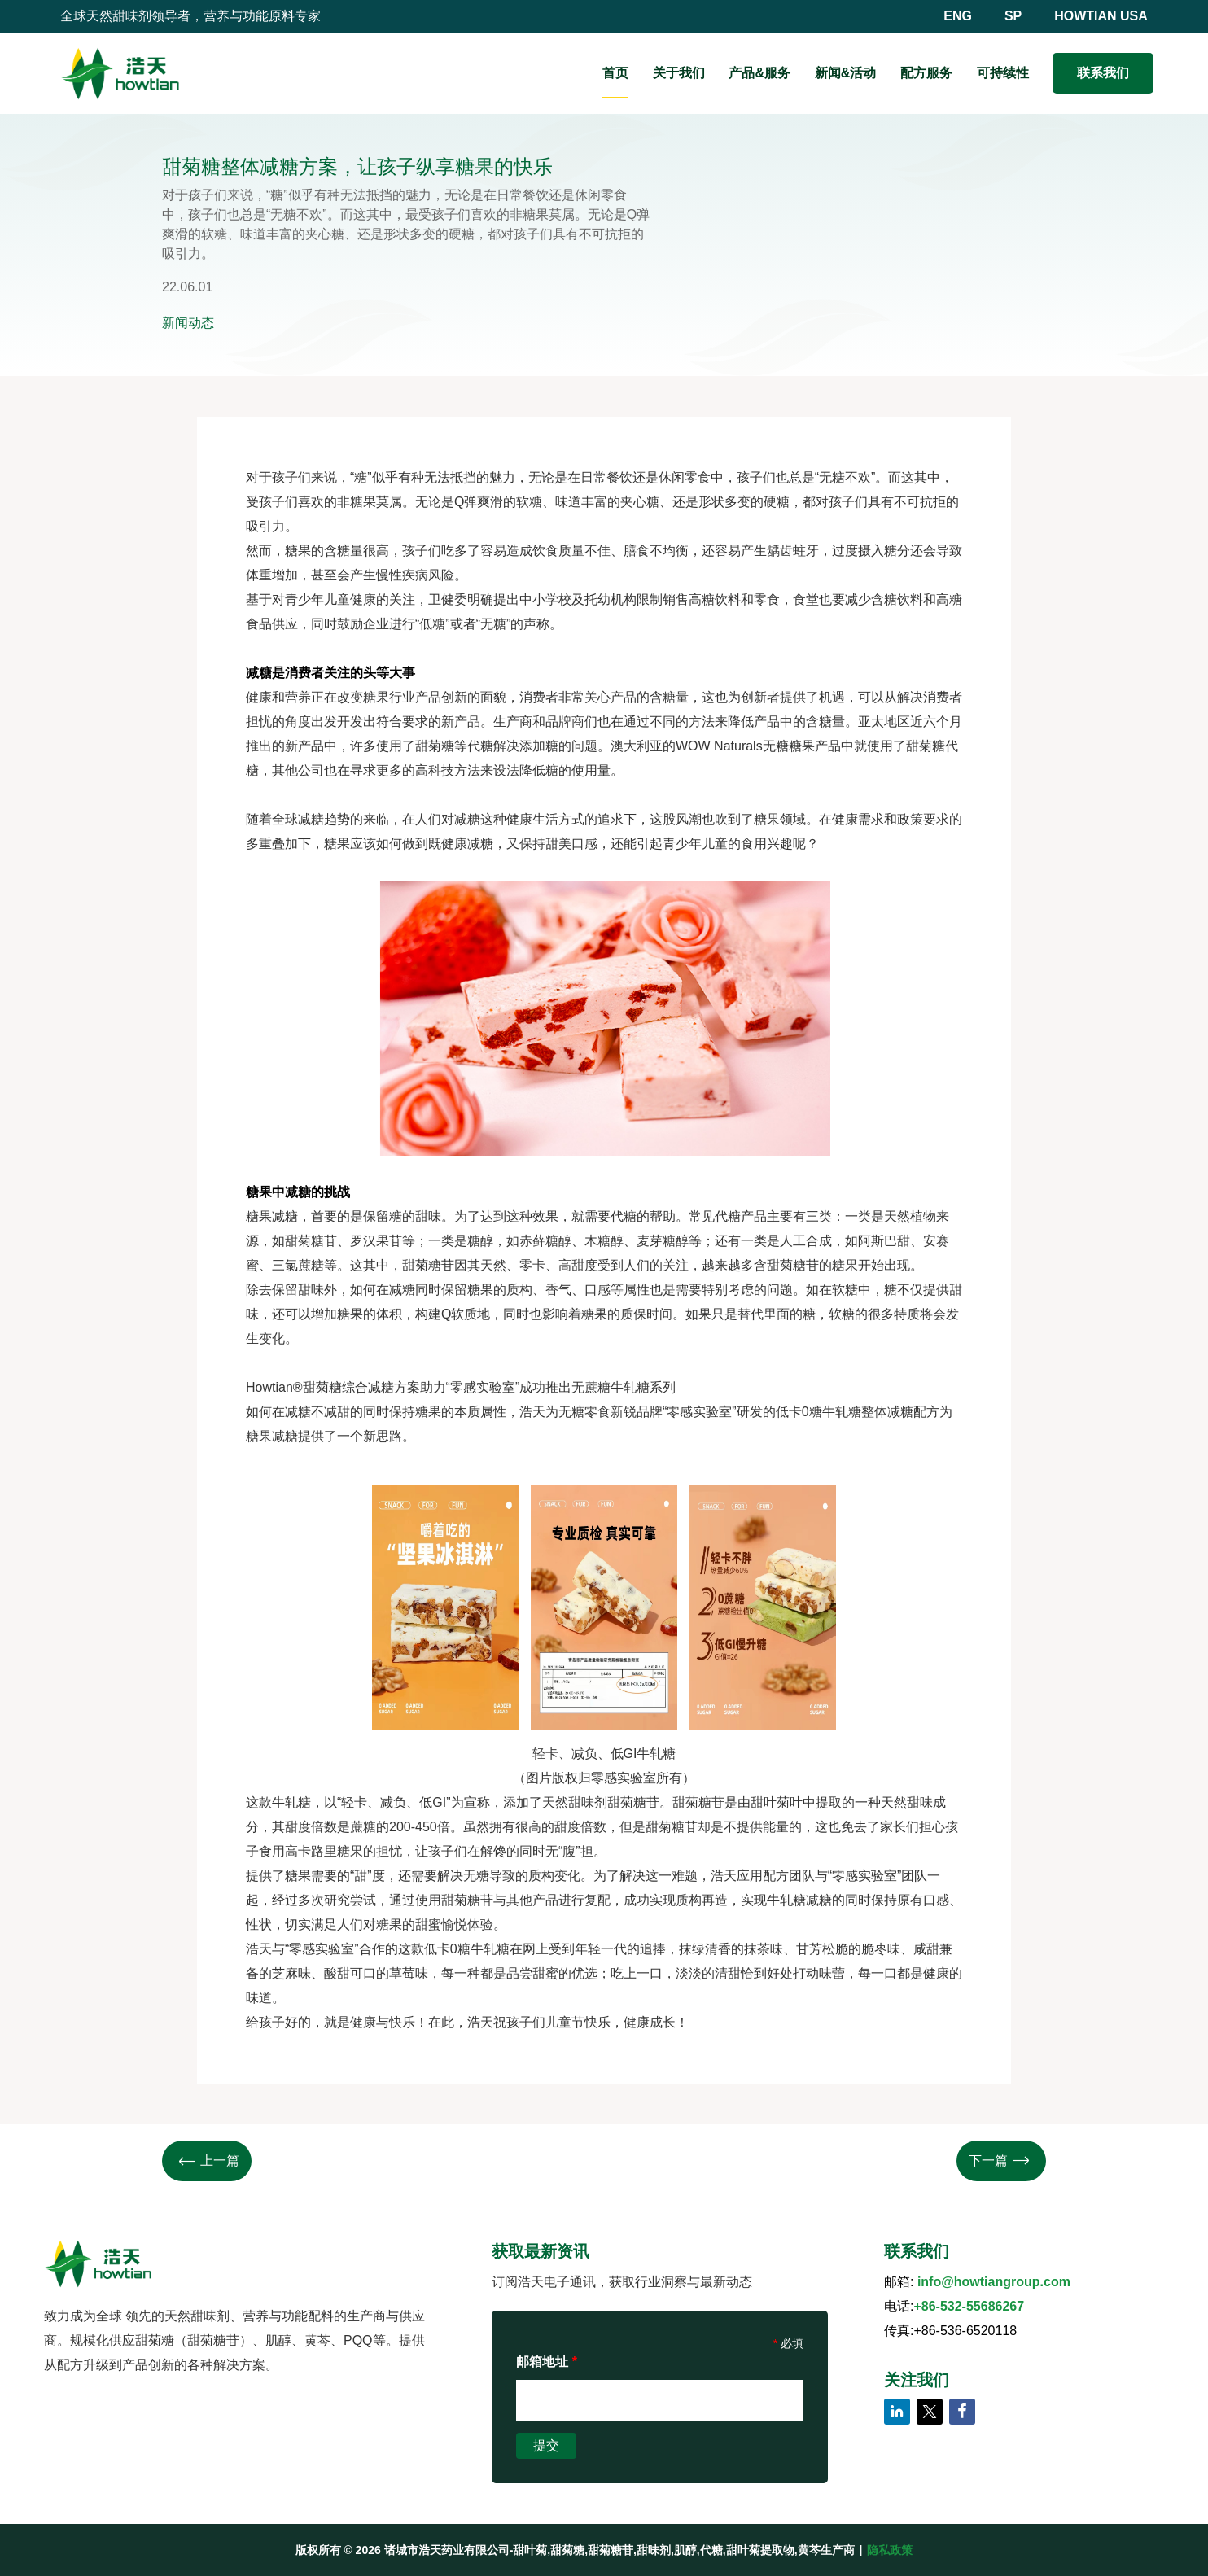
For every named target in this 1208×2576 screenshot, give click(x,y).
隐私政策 (890, 2549)
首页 (615, 73)
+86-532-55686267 (968, 2306)
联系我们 (1103, 73)
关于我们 (679, 73)
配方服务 (926, 73)
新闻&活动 (846, 73)
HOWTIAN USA (1101, 16)
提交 (546, 2445)
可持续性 (1003, 73)
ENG (957, 16)
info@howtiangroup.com (993, 2282)
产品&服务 (759, 73)
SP (1013, 16)
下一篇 (999, 2161)
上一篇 (209, 2161)
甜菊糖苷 (793, 1265)
